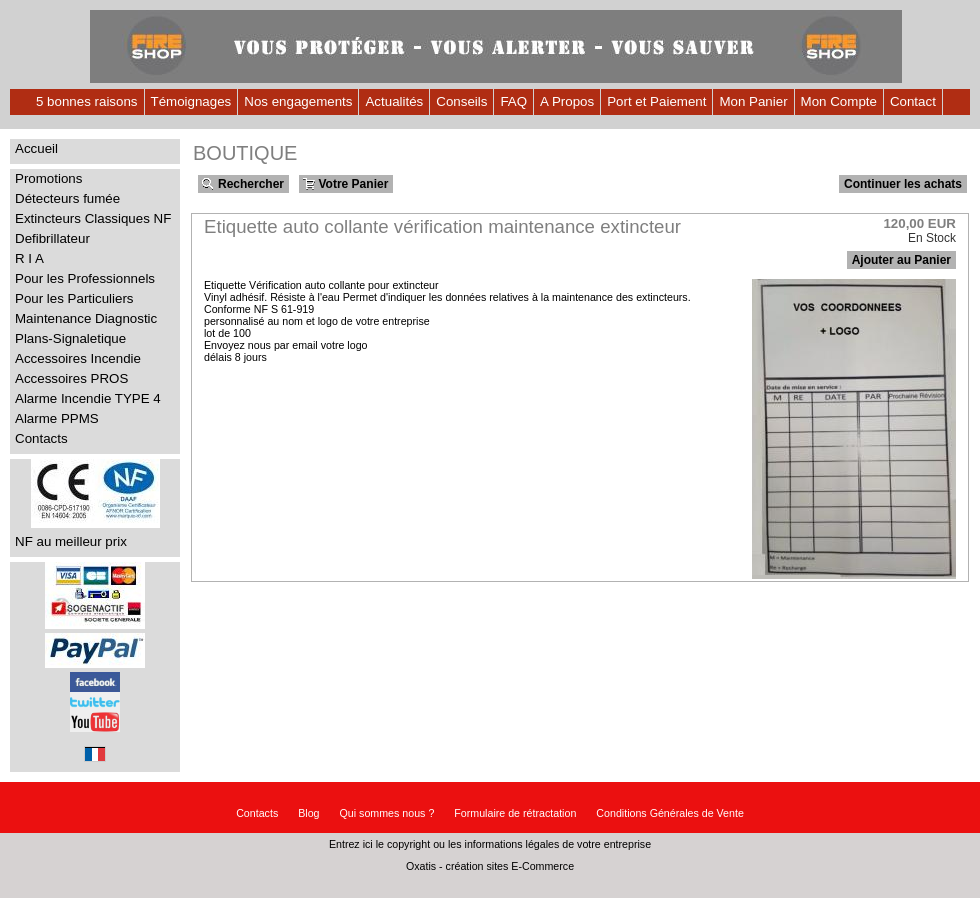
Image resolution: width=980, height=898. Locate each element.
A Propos (567, 101)
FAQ (513, 101)
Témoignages (191, 101)
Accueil (36, 148)
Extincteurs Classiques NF (93, 218)
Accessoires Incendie (78, 358)
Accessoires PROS (71, 378)
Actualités (394, 101)
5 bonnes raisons (87, 101)
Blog (308, 813)
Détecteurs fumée (67, 198)
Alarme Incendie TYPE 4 (88, 398)
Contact (913, 101)
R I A (29, 258)
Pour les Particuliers (74, 298)
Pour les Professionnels (85, 278)
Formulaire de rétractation (515, 813)
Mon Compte (839, 101)
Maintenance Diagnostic (86, 318)
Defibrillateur (52, 238)
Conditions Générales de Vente (670, 813)
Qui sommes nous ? (387, 813)
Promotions (48, 178)
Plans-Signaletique (70, 338)
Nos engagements (298, 101)
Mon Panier (753, 101)
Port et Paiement (656, 101)
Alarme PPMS (57, 418)
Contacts (41, 438)
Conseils (461, 101)
